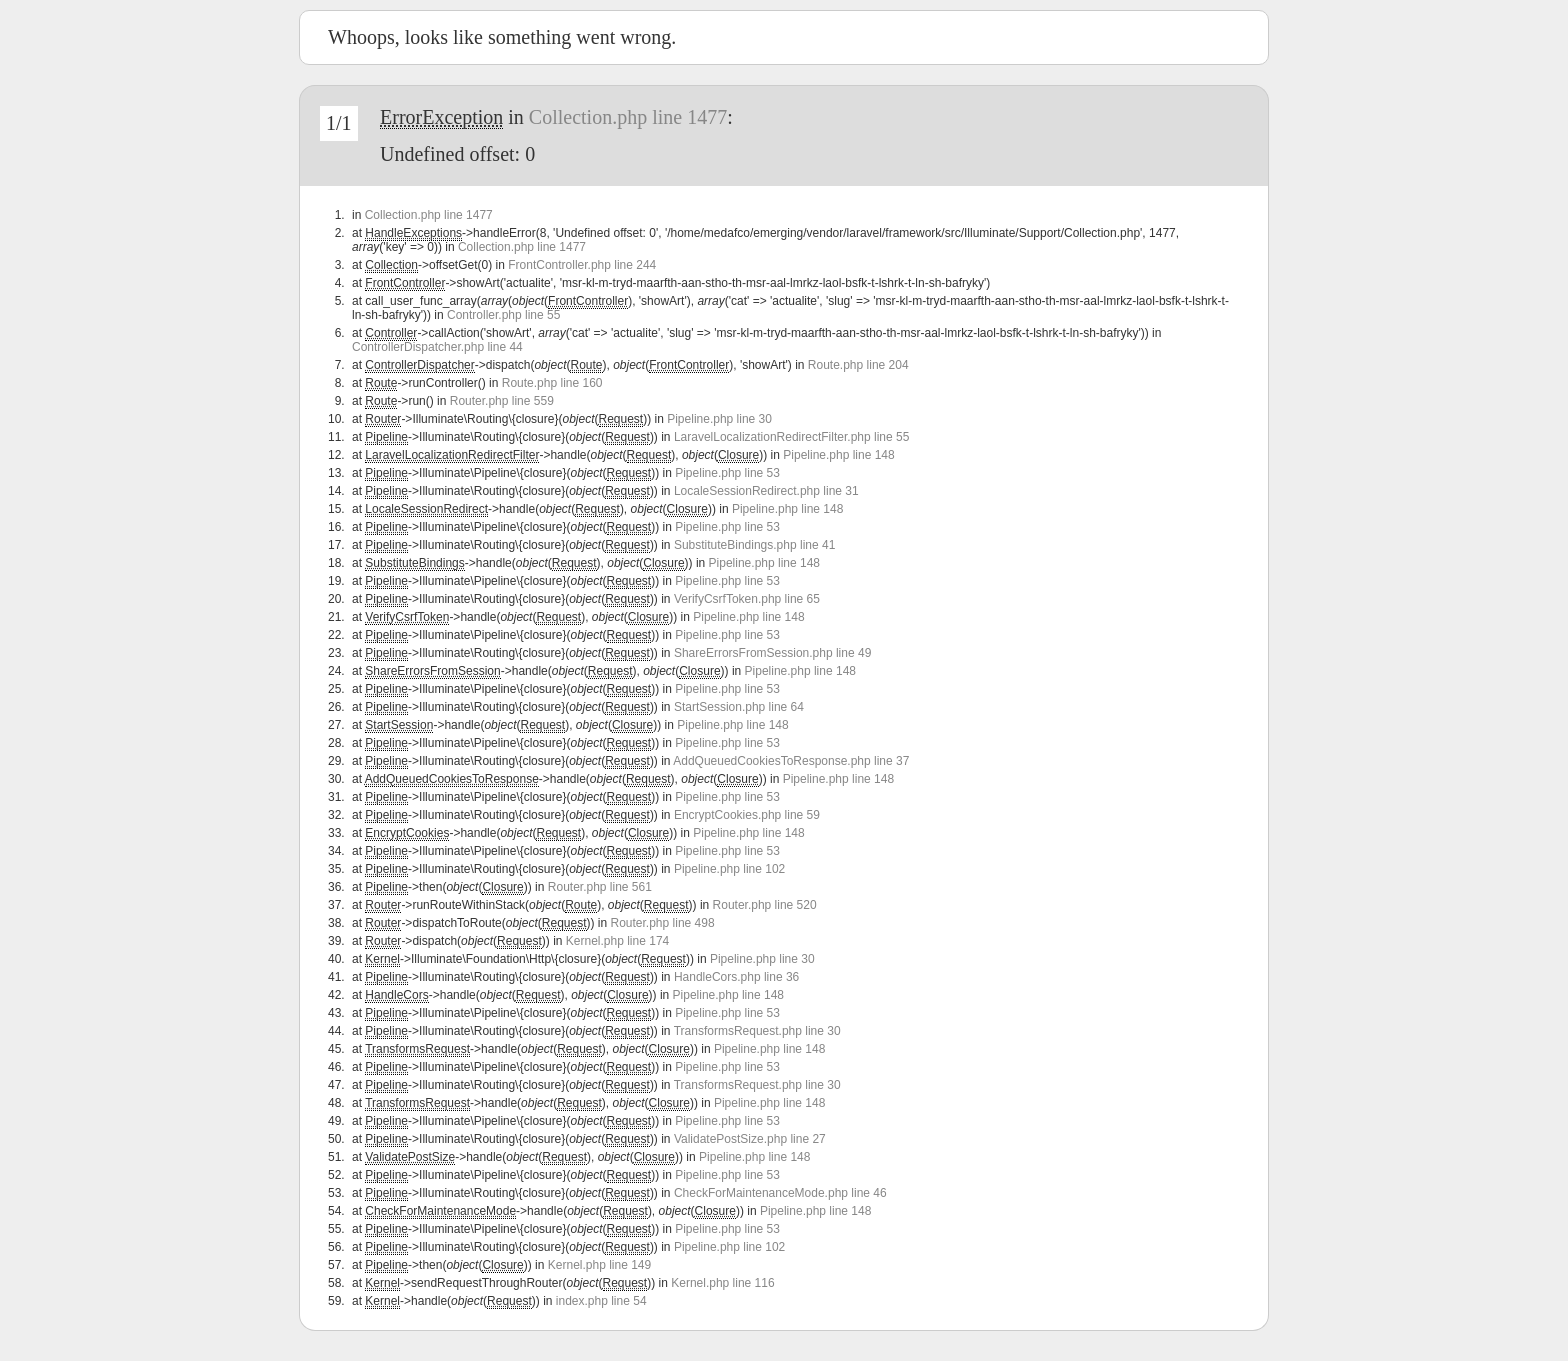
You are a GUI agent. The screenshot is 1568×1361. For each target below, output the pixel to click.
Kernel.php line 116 (722, 1283)
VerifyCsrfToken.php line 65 (747, 599)
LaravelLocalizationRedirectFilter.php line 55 (791, 437)
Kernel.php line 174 (617, 941)
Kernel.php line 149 (599, 1265)
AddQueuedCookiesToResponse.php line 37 (791, 761)
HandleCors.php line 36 (736, 977)
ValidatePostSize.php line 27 (750, 1139)
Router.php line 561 (600, 887)
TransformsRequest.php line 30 (757, 1031)
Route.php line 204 (858, 365)
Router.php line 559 (502, 401)
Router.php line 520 (765, 905)
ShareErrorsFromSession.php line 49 (772, 653)
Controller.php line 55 (503, 315)
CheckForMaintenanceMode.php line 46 (780, 1193)
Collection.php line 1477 (628, 117)
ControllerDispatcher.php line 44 (437, 347)
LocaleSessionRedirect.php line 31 (766, 491)
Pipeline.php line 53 (727, 473)
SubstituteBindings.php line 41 (754, 545)
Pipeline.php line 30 (719, 419)
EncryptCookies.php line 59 (747, 815)
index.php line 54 (601, 1301)
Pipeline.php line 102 (729, 869)
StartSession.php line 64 (739, 707)
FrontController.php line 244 (582, 265)
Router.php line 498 (663, 923)
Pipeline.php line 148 (838, 455)
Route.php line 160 (552, 383)
